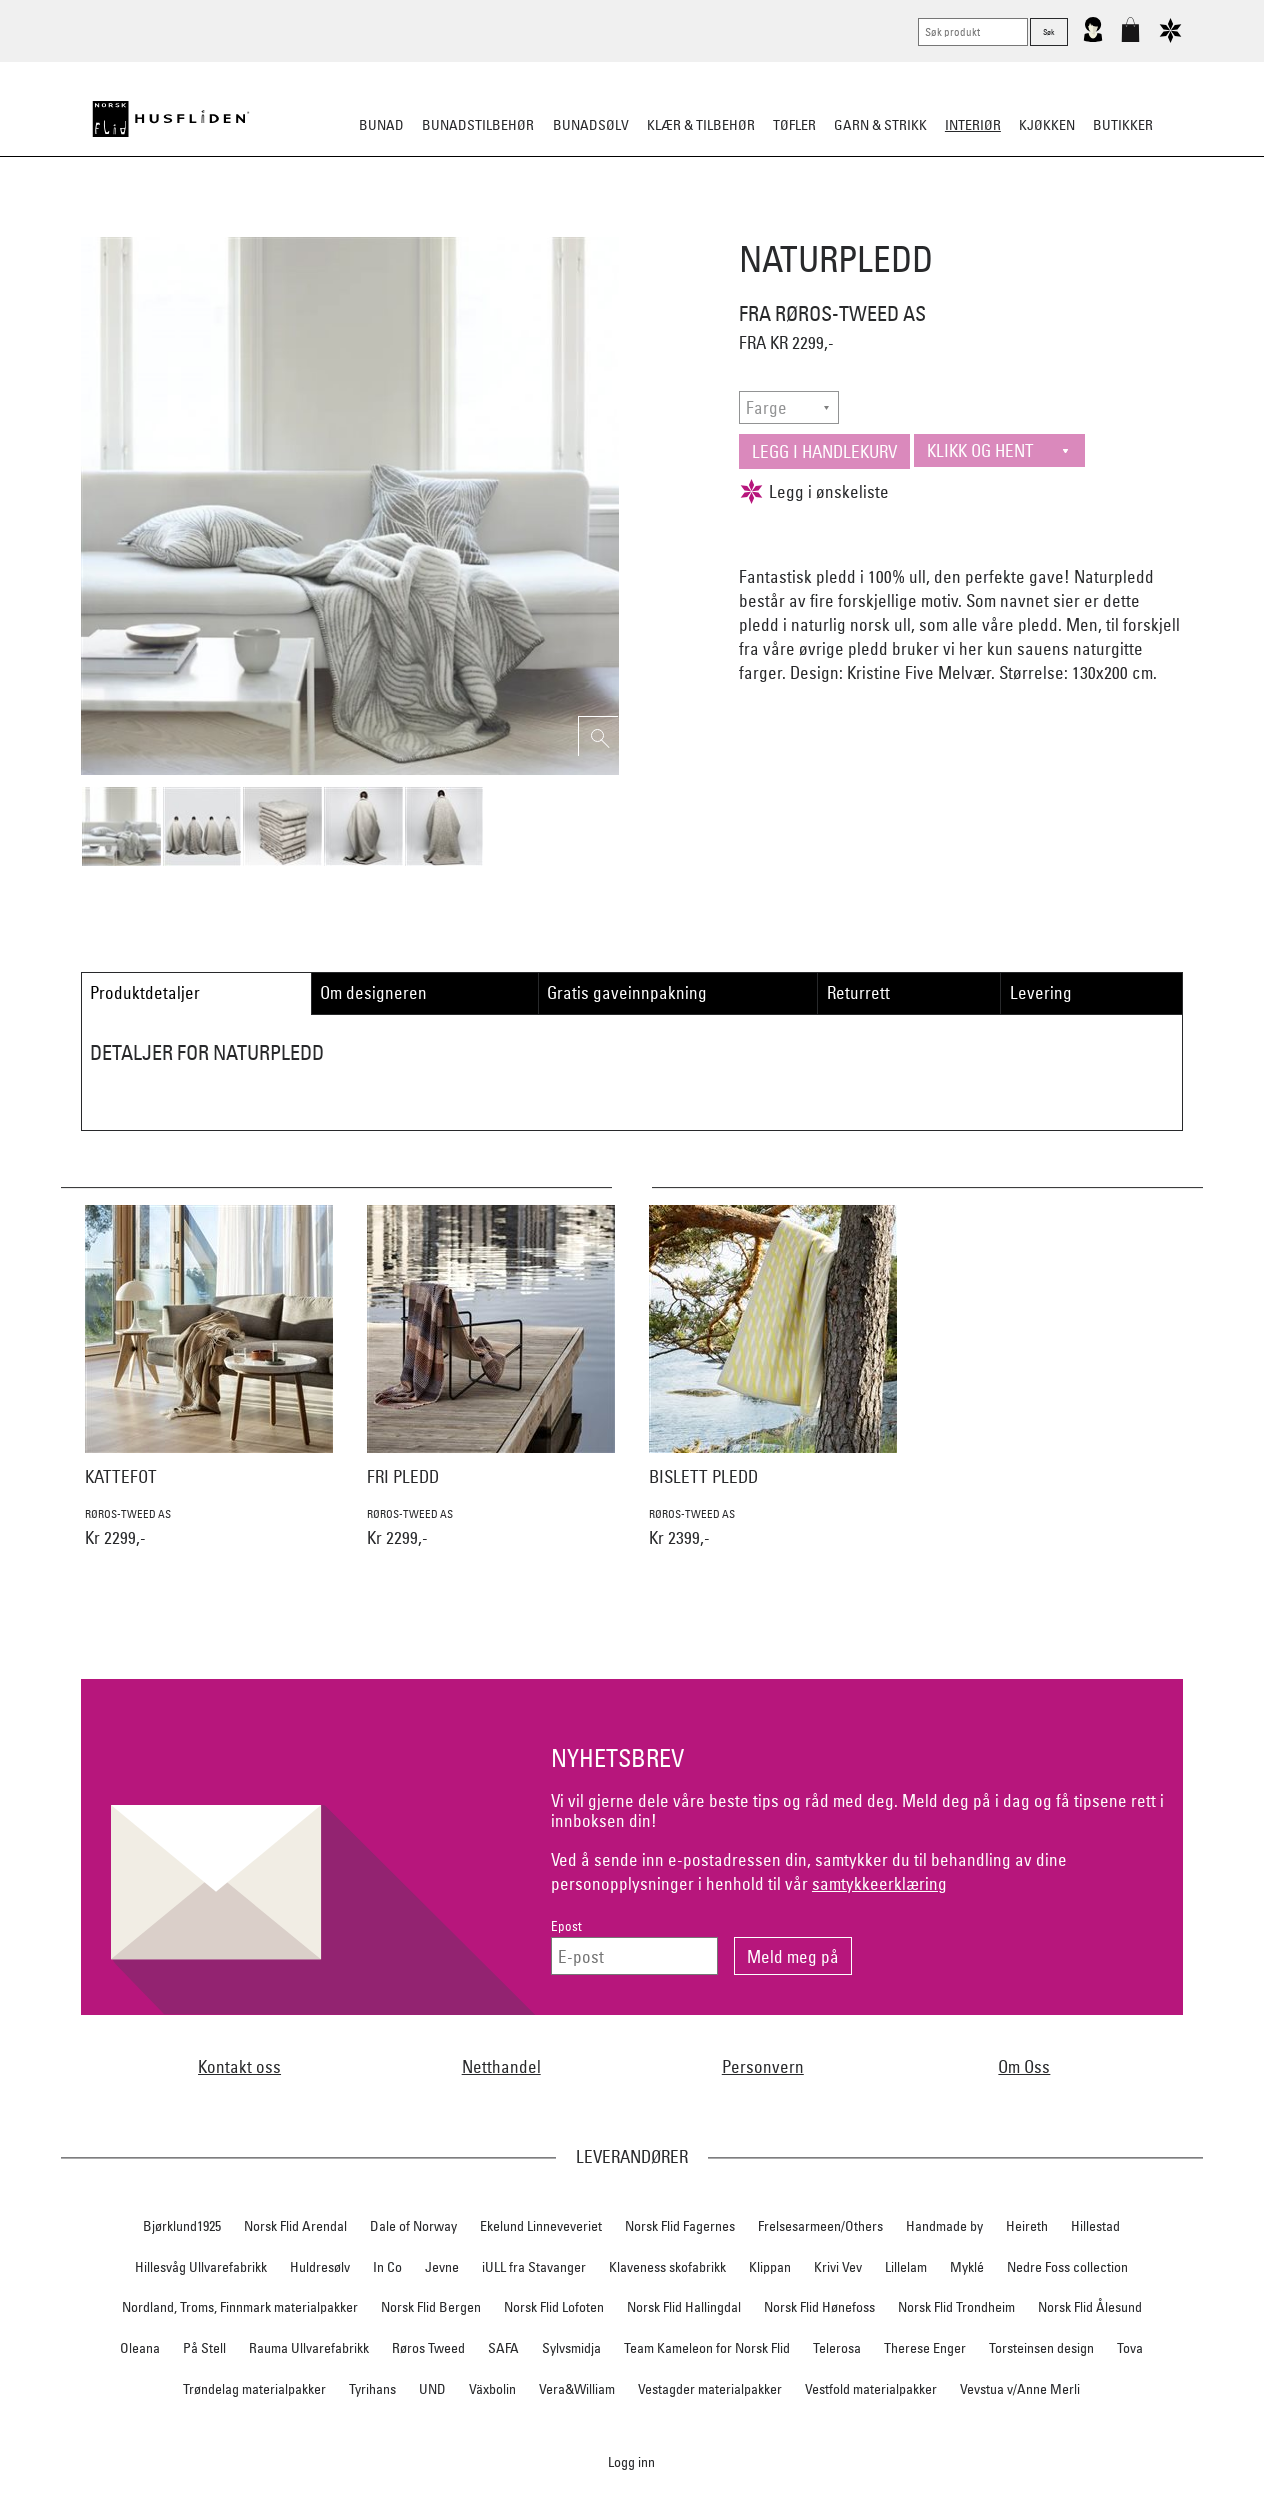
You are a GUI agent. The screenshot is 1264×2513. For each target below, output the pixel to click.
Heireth (1027, 2226)
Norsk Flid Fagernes (680, 2226)
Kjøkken (1047, 125)
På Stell (204, 2348)
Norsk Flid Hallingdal (684, 2307)
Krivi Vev (838, 2267)
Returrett (858, 992)
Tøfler (794, 125)
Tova (1130, 2348)
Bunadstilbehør (478, 125)
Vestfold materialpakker (871, 2389)
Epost (566, 1926)
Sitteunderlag (631, 224)
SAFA (503, 2348)
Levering (1041, 992)
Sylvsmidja (571, 2348)
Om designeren (373, 992)
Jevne (442, 2267)
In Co (387, 2267)
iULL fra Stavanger (534, 2267)
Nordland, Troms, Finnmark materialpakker (240, 2307)
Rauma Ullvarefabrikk (309, 2348)
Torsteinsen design (1041, 2348)
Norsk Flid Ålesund (1090, 2307)
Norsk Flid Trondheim (956, 2307)
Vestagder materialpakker (710, 2389)
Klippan (770, 2267)
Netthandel (501, 2066)
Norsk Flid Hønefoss (819, 2307)
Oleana (140, 2348)
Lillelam (906, 2267)
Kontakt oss (239, 2066)
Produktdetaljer (145, 992)
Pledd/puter (523, 224)
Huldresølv (320, 2267)
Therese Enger (925, 2348)
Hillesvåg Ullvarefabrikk (201, 2267)
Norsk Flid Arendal (295, 2226)
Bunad (381, 125)
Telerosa (837, 2348)
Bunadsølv (591, 125)
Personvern (763, 2066)
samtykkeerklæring (879, 1883)
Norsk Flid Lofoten (554, 2307)
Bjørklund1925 (182, 2226)
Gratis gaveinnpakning (627, 992)
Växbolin (492, 2389)
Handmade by (944, 2226)
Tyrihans (372, 2389)
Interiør (973, 125)
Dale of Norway (413, 2226)
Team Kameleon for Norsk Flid (707, 2348)
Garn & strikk (880, 125)
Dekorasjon (740, 224)
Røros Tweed (428, 2348)
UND (432, 2389)
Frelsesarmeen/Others (820, 2226)
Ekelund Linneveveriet (541, 2226)
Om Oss (1024, 2066)
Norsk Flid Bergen (431, 2307)
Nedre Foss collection (1067, 2267)
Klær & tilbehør (701, 125)
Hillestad (1095, 2226)
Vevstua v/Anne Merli (1020, 2389)
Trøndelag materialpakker (254, 2389)
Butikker (1123, 125)
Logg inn (631, 2461)
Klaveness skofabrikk (667, 2267)
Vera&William (577, 2389)
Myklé (967, 2267)
